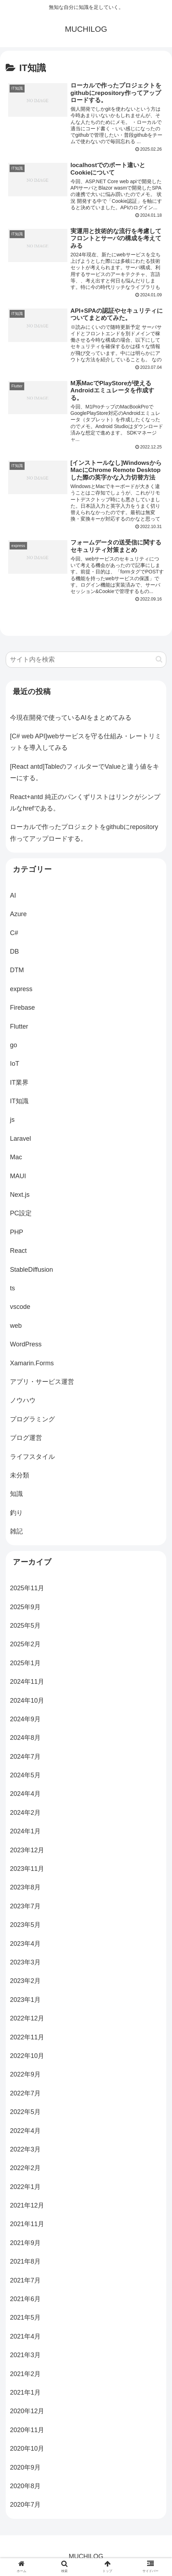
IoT (14, 1065)
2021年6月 (25, 2300)
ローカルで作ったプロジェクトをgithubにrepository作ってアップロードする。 (84, 834)
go (13, 1046)
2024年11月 (27, 1683)
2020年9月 (25, 2469)
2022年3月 (25, 2151)
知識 (16, 1496)
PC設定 (21, 1215)
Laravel (20, 1140)
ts (12, 1290)
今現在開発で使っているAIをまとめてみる (70, 719)
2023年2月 (25, 1983)
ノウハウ (23, 1402)
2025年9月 (25, 1608)
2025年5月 (25, 1627)
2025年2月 (25, 1646)
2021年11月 (27, 2226)
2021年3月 (25, 2356)
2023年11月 (27, 1870)
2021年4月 (25, 2338)
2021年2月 (25, 2375)
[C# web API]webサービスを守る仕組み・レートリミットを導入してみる (85, 743)
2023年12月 (27, 1852)
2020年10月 (27, 2450)
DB (14, 953)
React (18, 1252)
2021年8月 (25, 2263)
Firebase (22, 1009)
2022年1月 (25, 2188)
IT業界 (19, 1084)
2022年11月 (27, 2039)
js (12, 1121)
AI (13, 897)
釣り (16, 1514)
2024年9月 (25, 1720)
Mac (16, 1159)
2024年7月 (25, 1758)
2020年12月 (27, 2413)
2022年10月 (27, 2057)
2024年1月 (25, 1833)
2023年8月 (25, 1889)
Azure (18, 915)
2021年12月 (27, 2207)
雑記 (16, 1533)
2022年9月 (25, 2076)
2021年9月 (25, 2244)
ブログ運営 (26, 1439)
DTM (17, 972)
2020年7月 (25, 2506)
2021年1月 (25, 2394)
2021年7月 (25, 2282)
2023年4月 (25, 1945)
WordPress (26, 1346)
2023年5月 (25, 1926)
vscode (20, 1308)
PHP (16, 1233)
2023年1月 (25, 2001)
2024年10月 (27, 1702)
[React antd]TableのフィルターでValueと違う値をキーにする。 (84, 774)
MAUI (18, 1177)
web (16, 1327)
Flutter (19, 1028)
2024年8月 (25, 1739)
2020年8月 (25, 2487)
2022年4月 (25, 2132)
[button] (159, 661)
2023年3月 (25, 1964)
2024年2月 (25, 1814)
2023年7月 (25, 1908)
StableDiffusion (31, 1271)
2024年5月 (25, 1777)
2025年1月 (25, 1664)
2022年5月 (25, 2113)
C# (14, 934)
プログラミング (32, 1421)
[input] (86, 661)
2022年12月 (27, 2020)
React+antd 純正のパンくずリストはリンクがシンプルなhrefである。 (85, 804)
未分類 (19, 1477)
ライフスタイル (32, 1458)
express (21, 990)
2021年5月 (25, 2319)
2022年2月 (25, 2170)
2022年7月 (25, 2095)
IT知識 (19, 1102)
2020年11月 (27, 2431)
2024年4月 (25, 1795)
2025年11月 (27, 1589)
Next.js (20, 1196)
